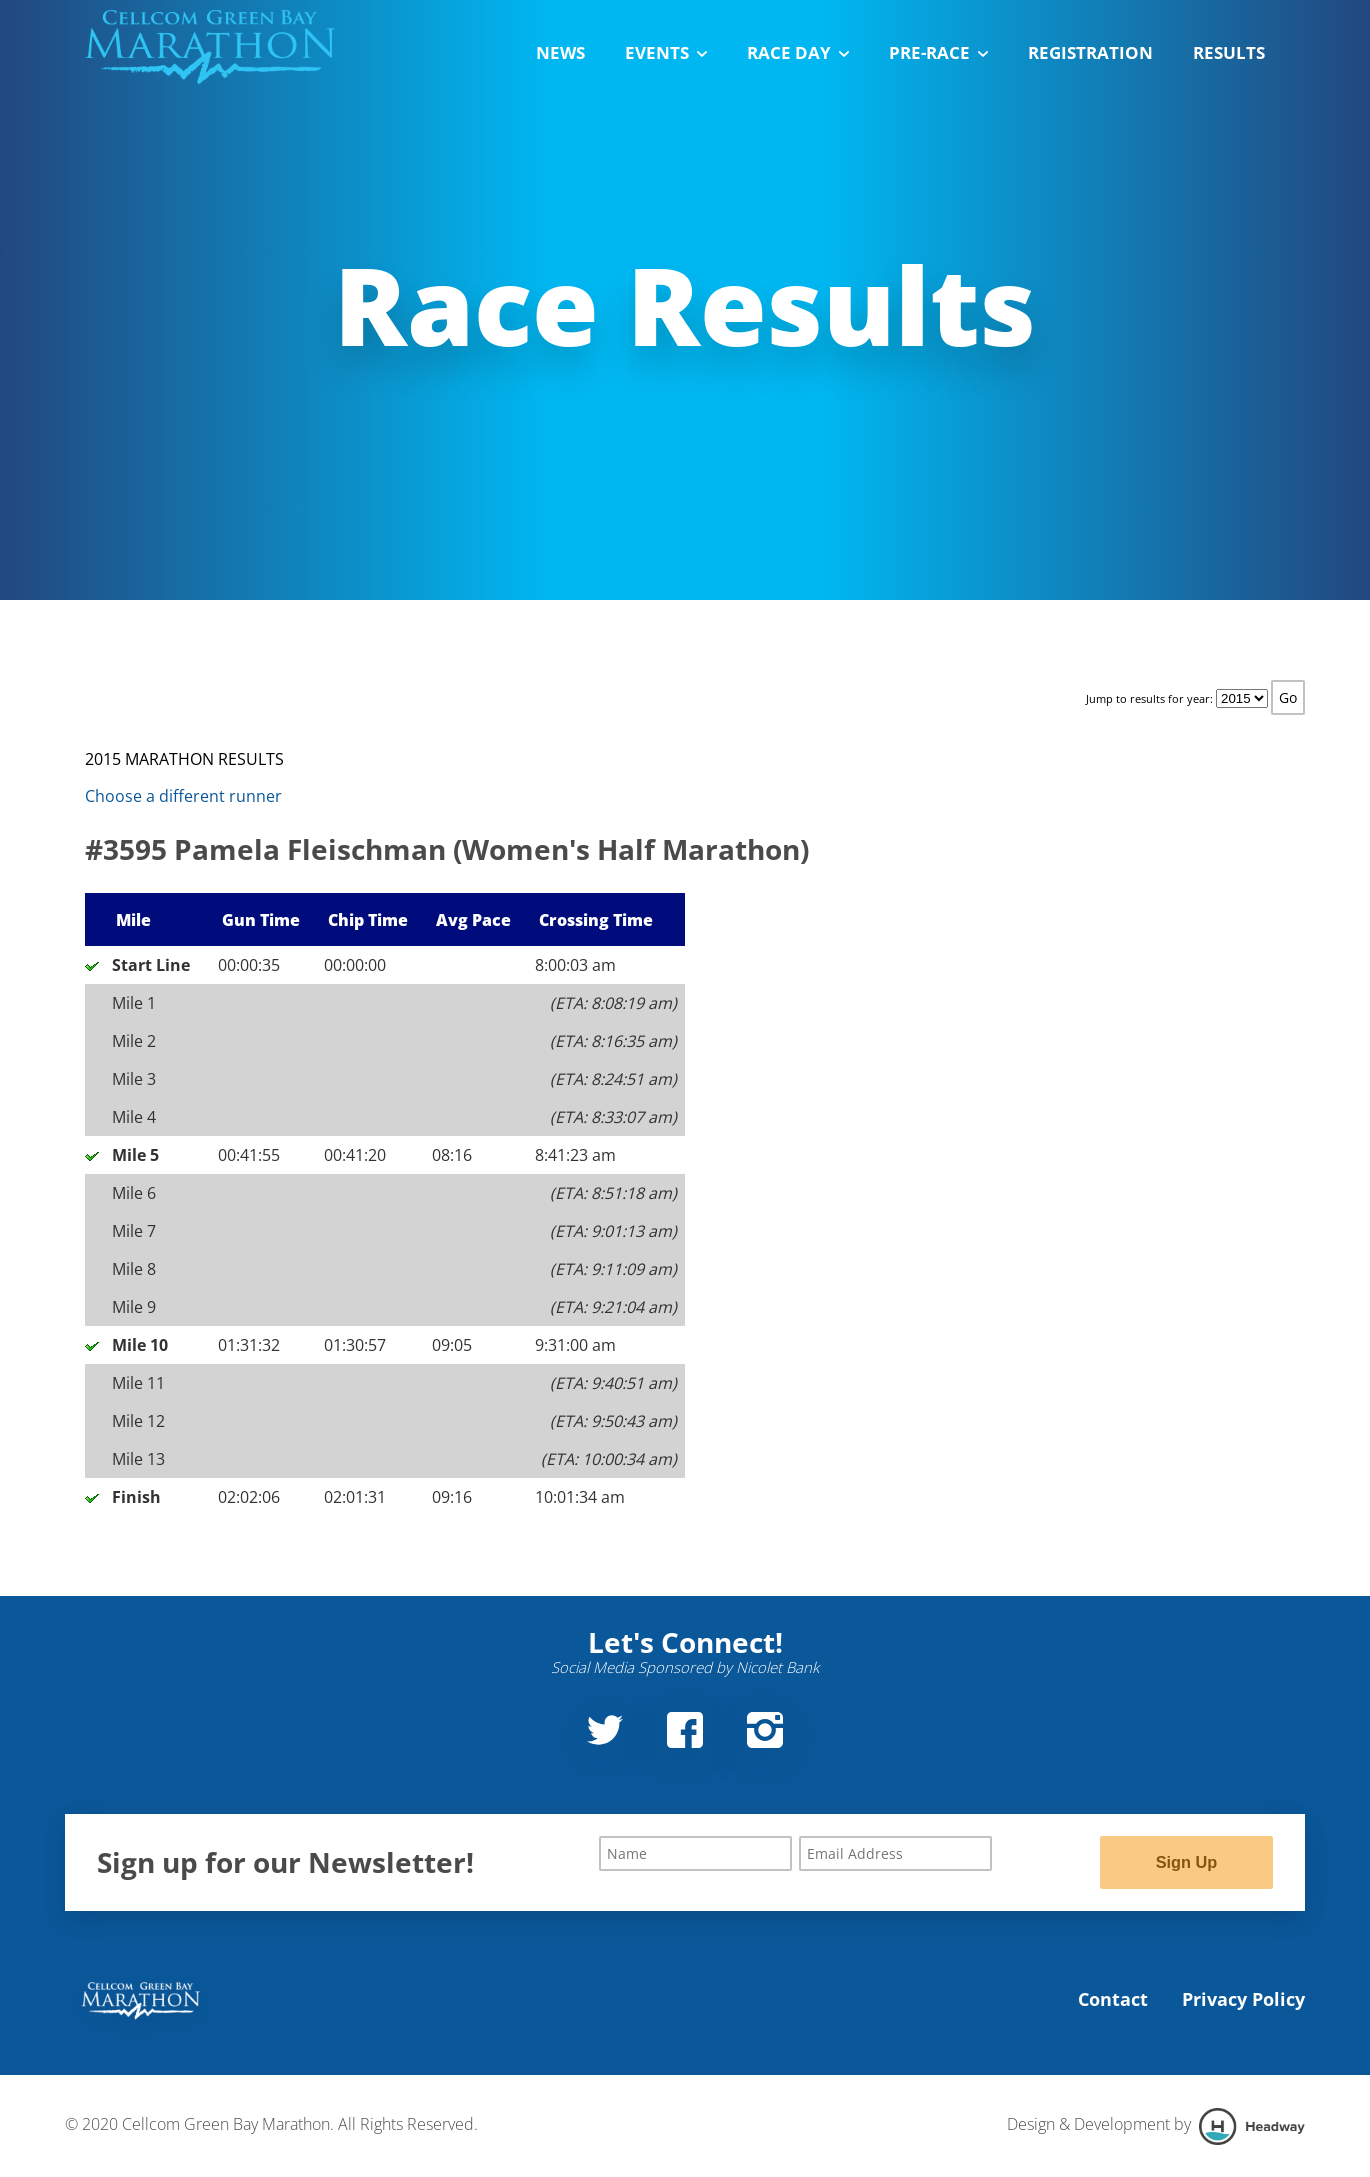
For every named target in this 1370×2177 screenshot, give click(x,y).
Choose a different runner (183, 796)
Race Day (798, 52)
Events (666, 52)
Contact (1113, 2001)
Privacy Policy (1243, 2001)
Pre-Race (938, 52)
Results (1229, 52)
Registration (1090, 52)
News (560, 52)
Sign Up (1186, 1863)
